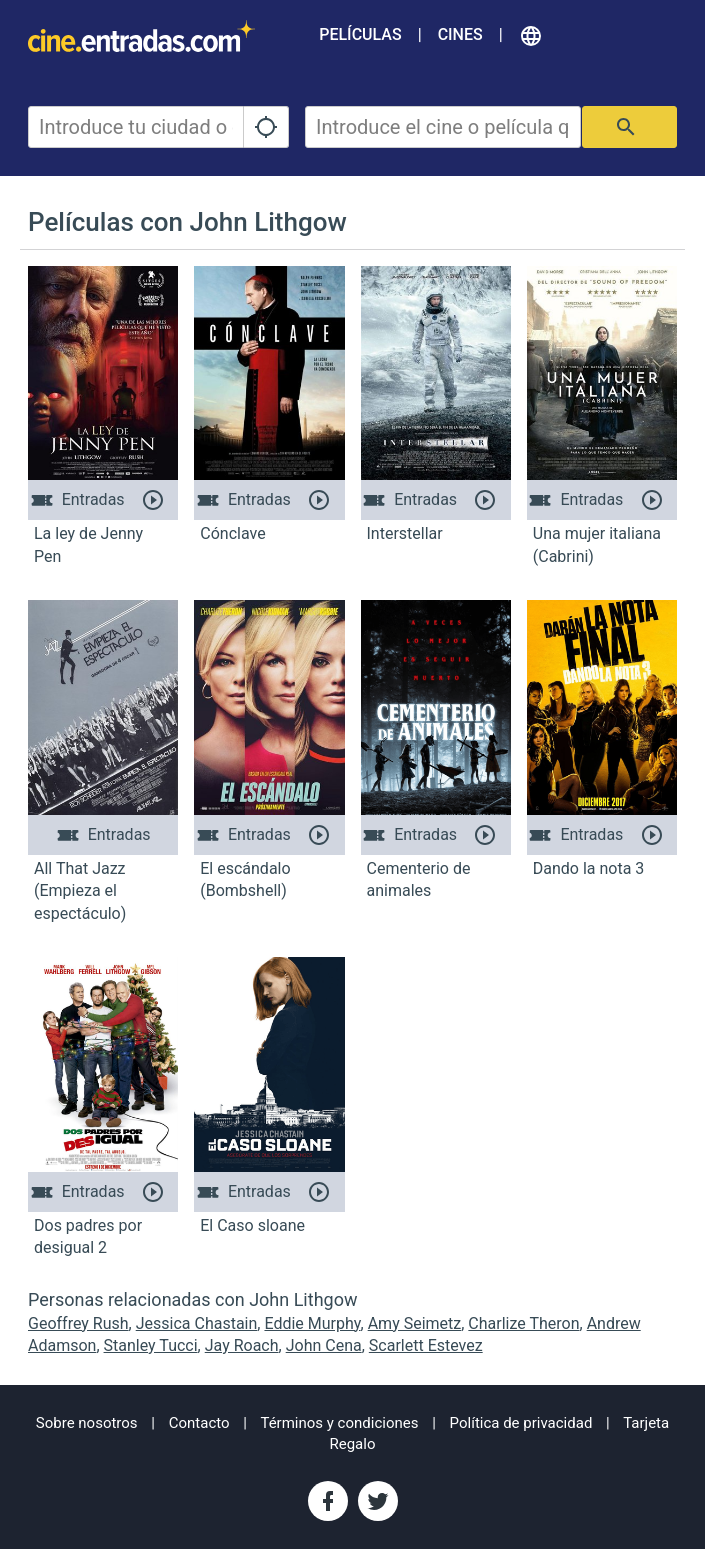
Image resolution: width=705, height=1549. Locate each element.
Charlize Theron (523, 1323)
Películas (360, 34)
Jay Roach (242, 1345)
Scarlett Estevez (426, 1345)
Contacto (199, 1423)
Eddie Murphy (312, 1323)
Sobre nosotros (87, 1423)
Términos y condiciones (339, 1423)
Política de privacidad (521, 1423)
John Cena (324, 1345)
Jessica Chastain (197, 1323)
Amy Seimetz (415, 1323)
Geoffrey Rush (78, 1323)
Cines (460, 34)
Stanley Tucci (151, 1345)
